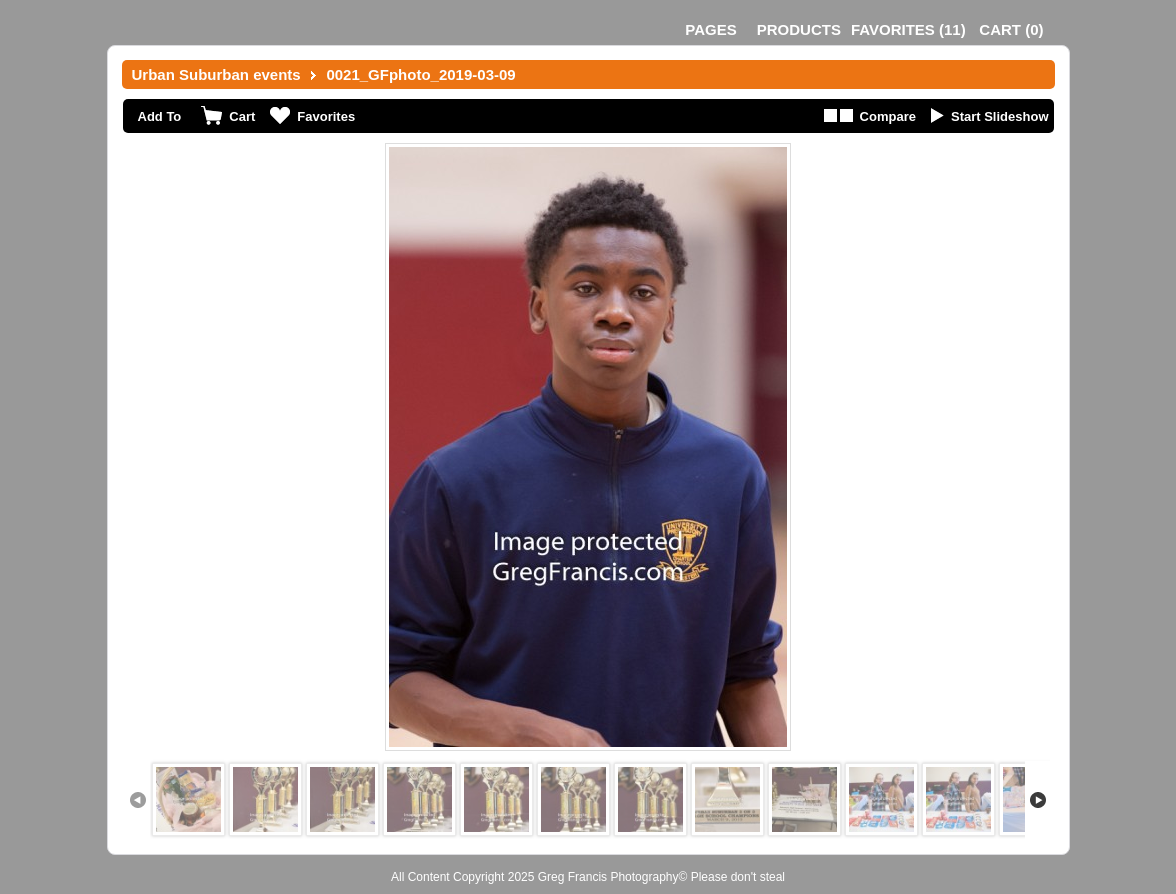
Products (799, 29)
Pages (710, 29)
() (908, 29)
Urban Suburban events (216, 74)
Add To (160, 116)
